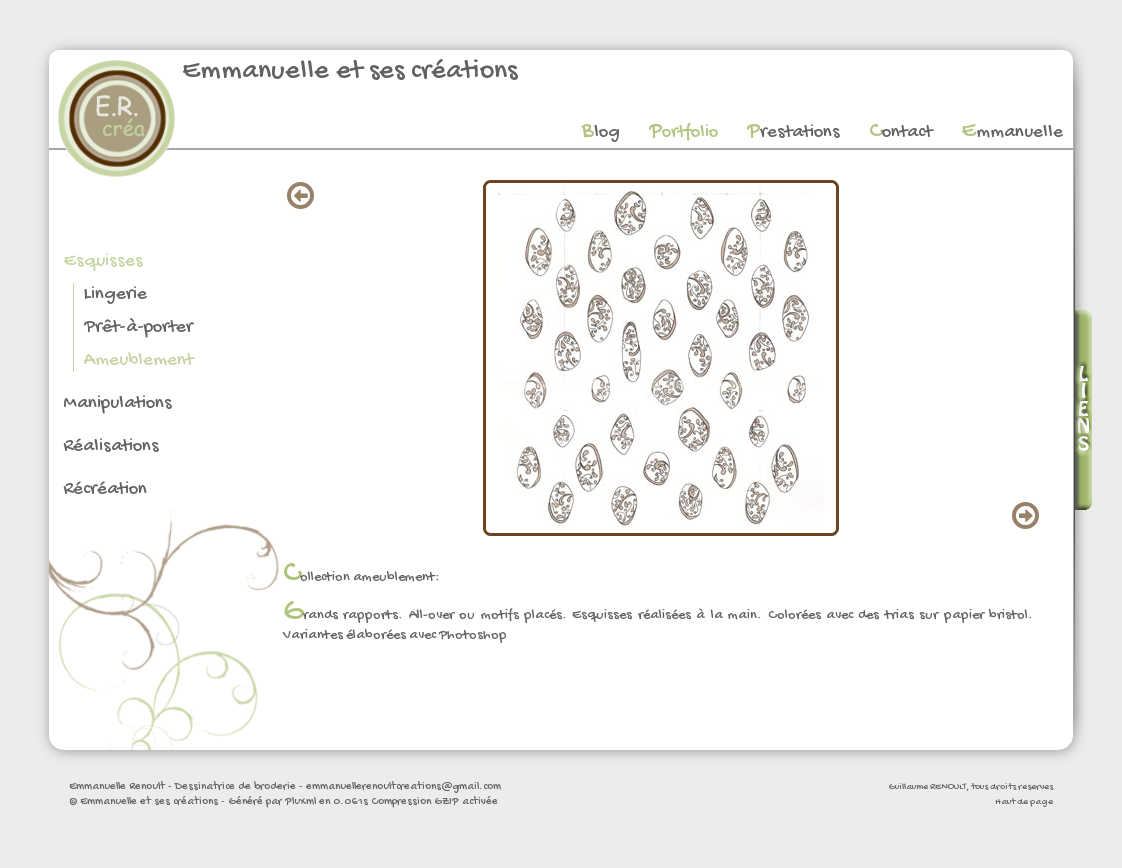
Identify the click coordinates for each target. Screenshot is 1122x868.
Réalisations (111, 446)
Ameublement (138, 360)
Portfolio (683, 132)
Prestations (793, 132)
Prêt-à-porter (138, 327)
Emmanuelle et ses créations (349, 71)
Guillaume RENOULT (927, 787)
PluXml (300, 802)
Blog (601, 132)
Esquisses (103, 261)
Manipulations (117, 403)
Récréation (105, 489)
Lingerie (115, 294)
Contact (900, 132)
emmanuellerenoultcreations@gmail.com (403, 787)
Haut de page (1024, 802)
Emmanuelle (1012, 132)
